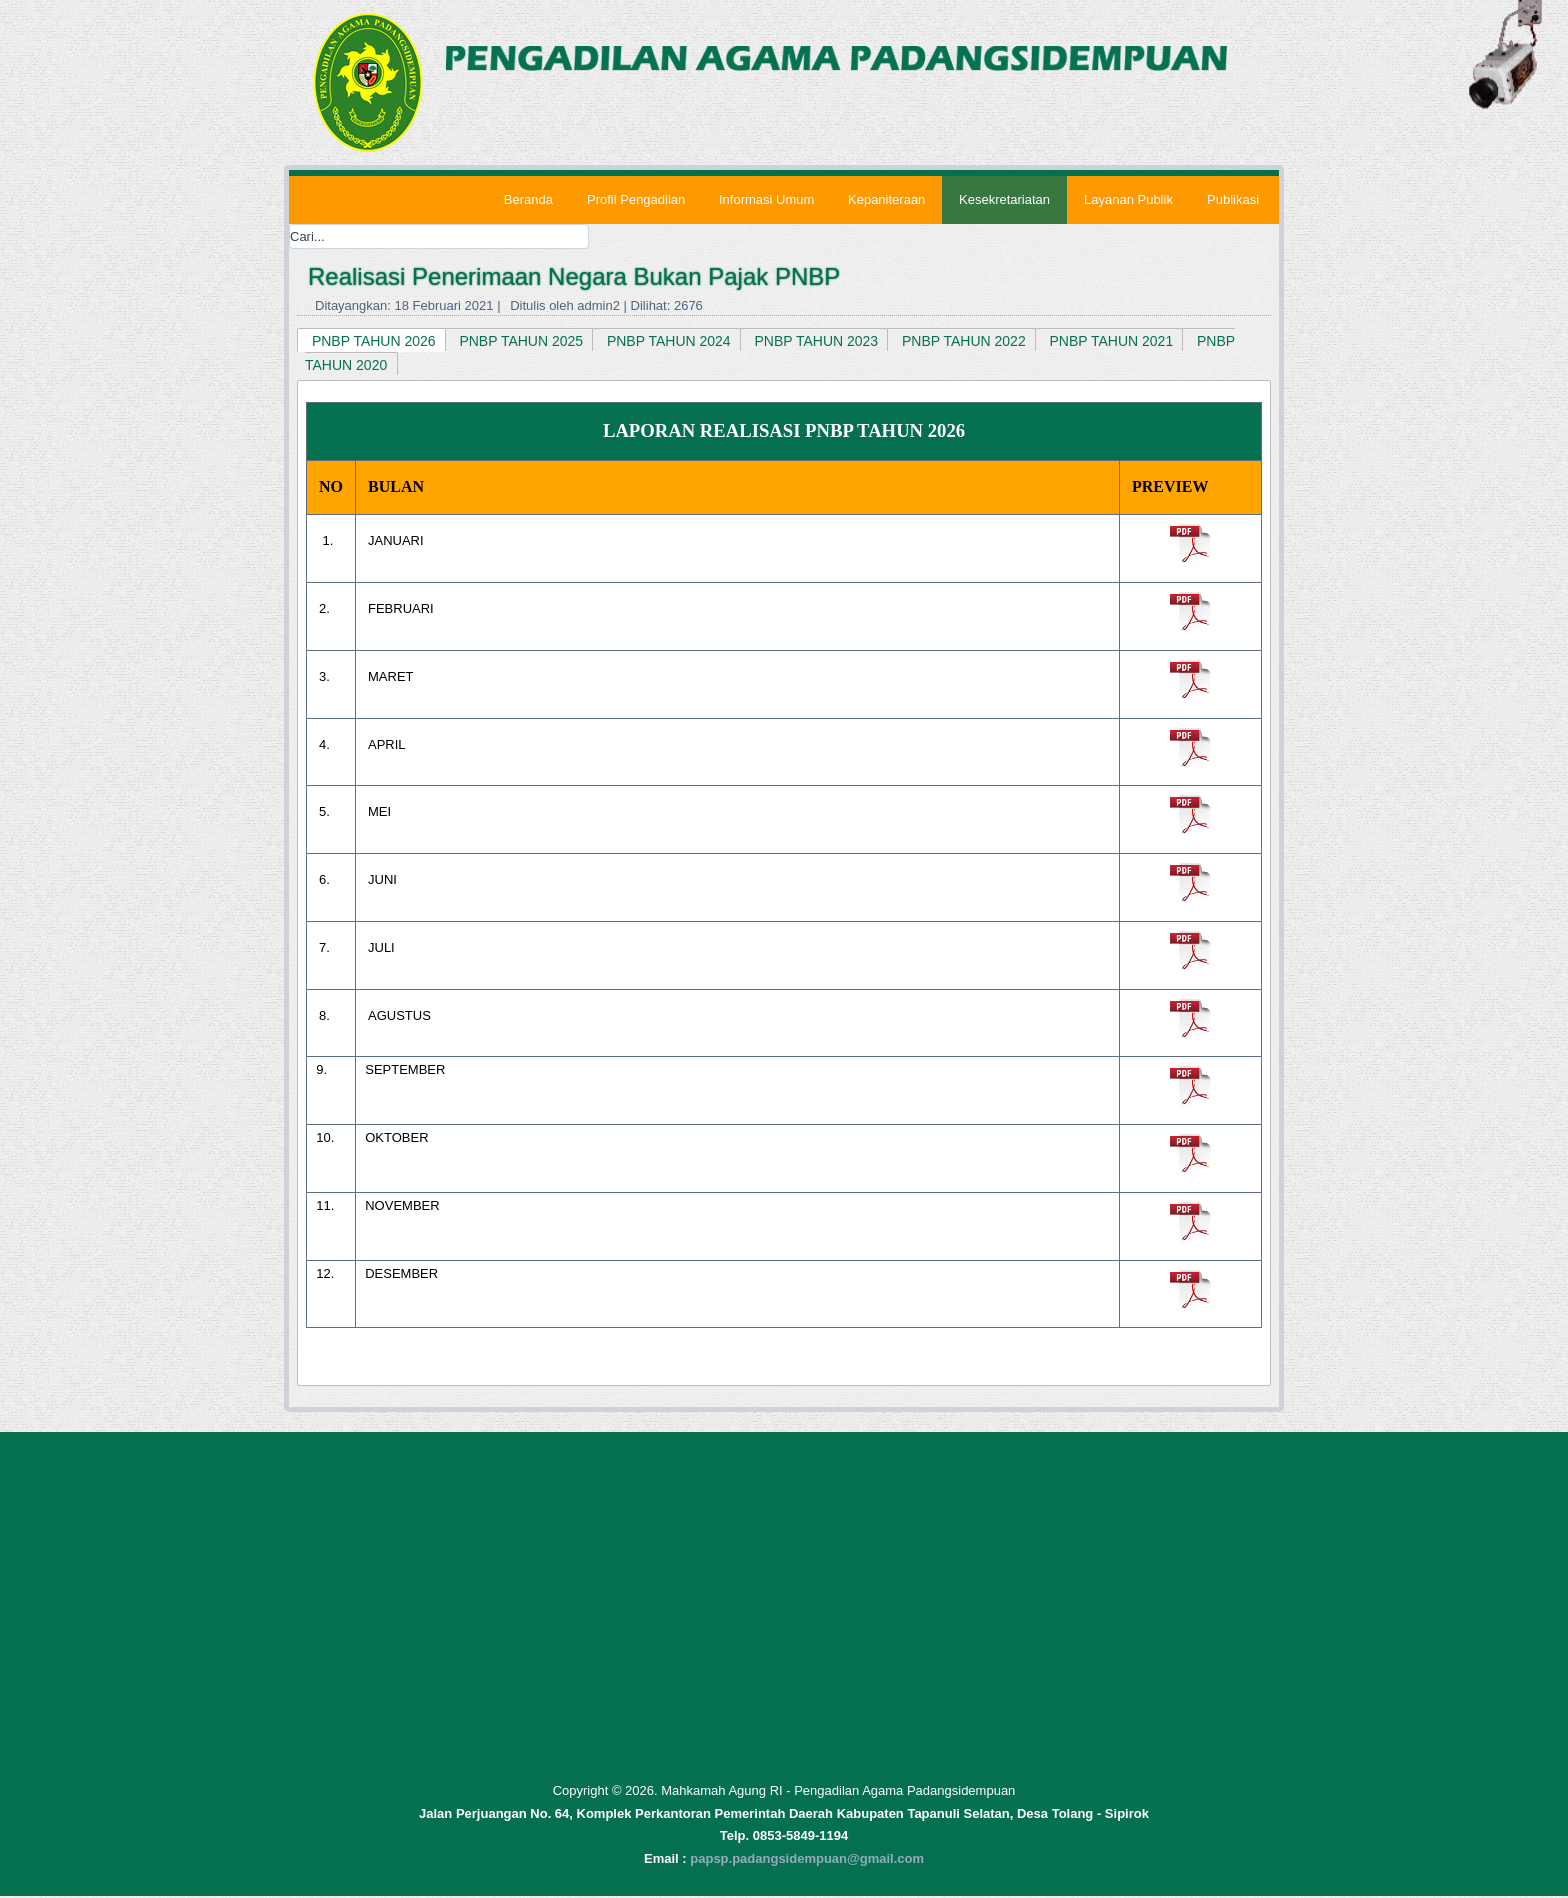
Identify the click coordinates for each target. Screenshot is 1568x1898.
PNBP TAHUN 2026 (374, 341)
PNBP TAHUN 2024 (669, 341)
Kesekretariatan (1004, 199)
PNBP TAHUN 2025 (522, 341)
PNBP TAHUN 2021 (1112, 341)
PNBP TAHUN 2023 (817, 341)
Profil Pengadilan (635, 199)
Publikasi (1233, 199)
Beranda (527, 199)
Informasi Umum (765, 199)
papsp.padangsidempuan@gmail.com (807, 1860)
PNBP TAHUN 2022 (964, 341)
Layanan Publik (1128, 199)
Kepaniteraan (886, 199)
